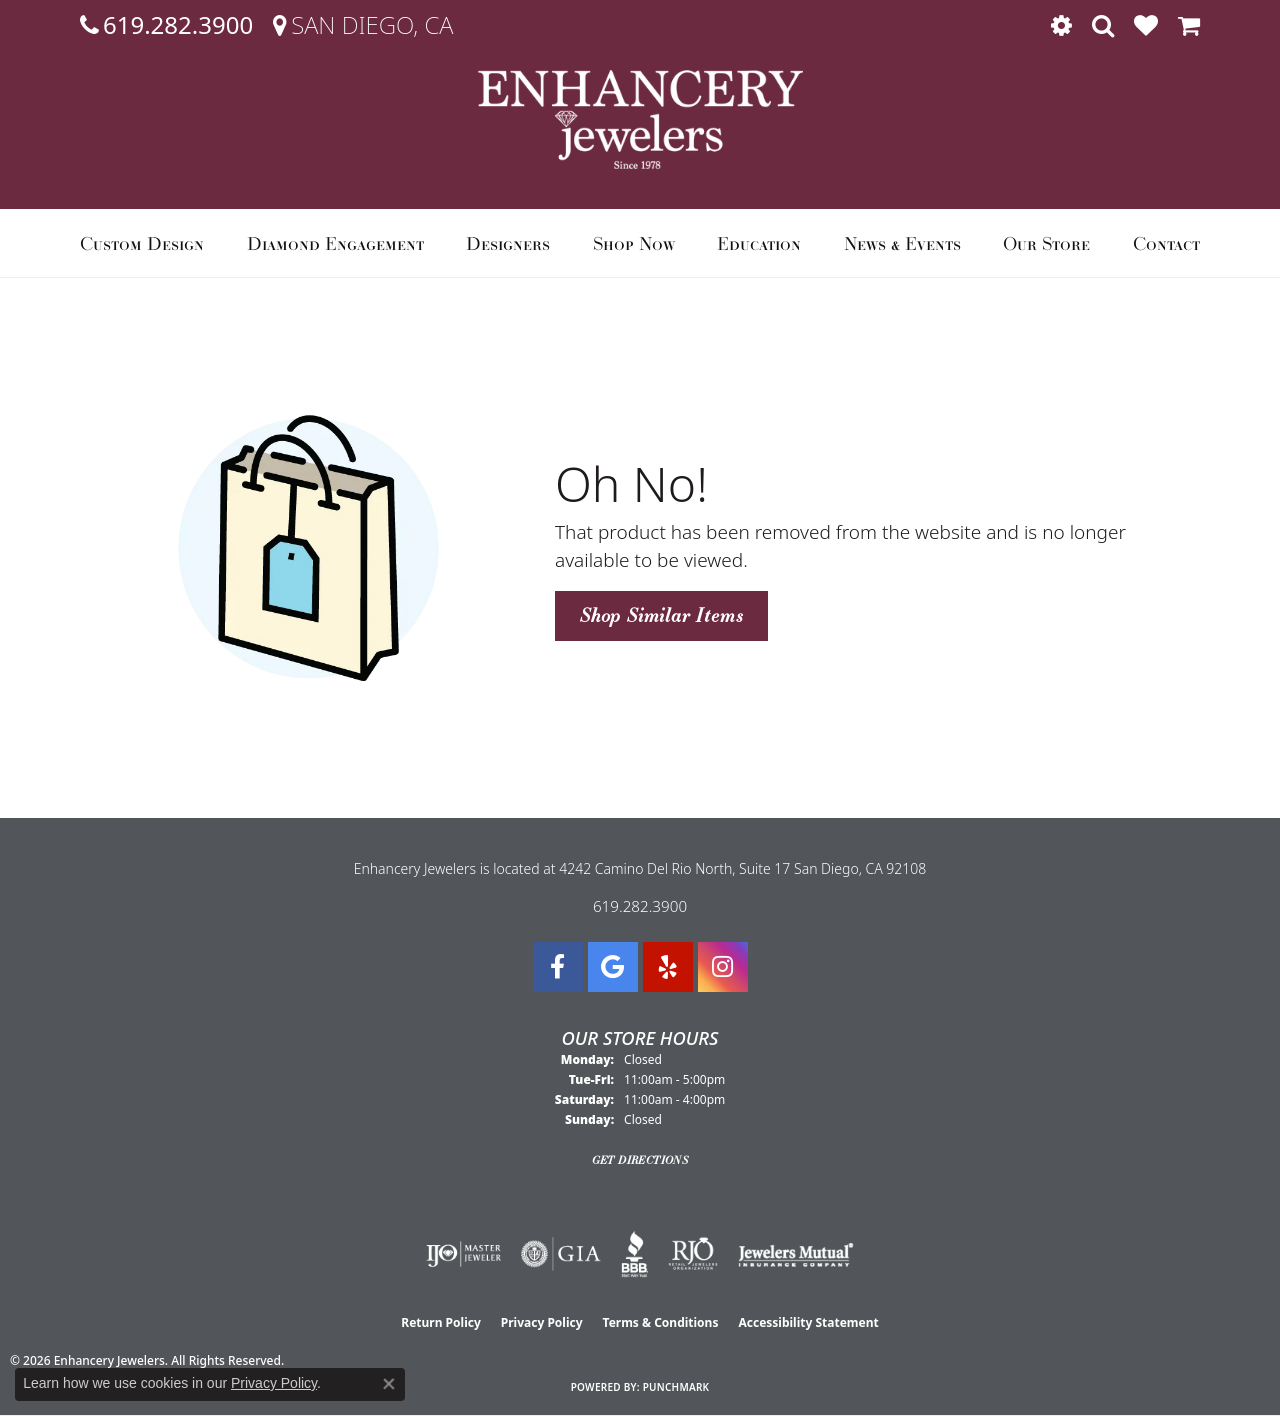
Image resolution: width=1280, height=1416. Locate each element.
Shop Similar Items (661, 615)
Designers (508, 243)
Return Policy (441, 1322)
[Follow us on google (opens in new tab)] (613, 967)
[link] (166, 25)
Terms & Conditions (661, 1322)
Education (759, 243)
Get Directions (640, 1160)
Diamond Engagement (335, 243)
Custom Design (142, 243)
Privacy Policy (542, 1322)
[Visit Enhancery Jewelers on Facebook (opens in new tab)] (558, 967)
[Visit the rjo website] (693, 1254)
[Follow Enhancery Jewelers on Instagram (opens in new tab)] (723, 967)
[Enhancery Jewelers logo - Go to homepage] (640, 119)
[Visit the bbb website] (635, 1254)
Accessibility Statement (808, 1322)
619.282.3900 (640, 906)
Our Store (1046, 243)
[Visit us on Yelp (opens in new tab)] (668, 967)
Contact (1166, 243)
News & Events (902, 243)
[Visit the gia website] (561, 1254)
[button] (1061, 25)
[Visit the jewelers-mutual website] (795, 1254)
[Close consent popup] (389, 1384)
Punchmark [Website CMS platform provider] (676, 1387)
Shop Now (634, 243)
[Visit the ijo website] (463, 1254)
